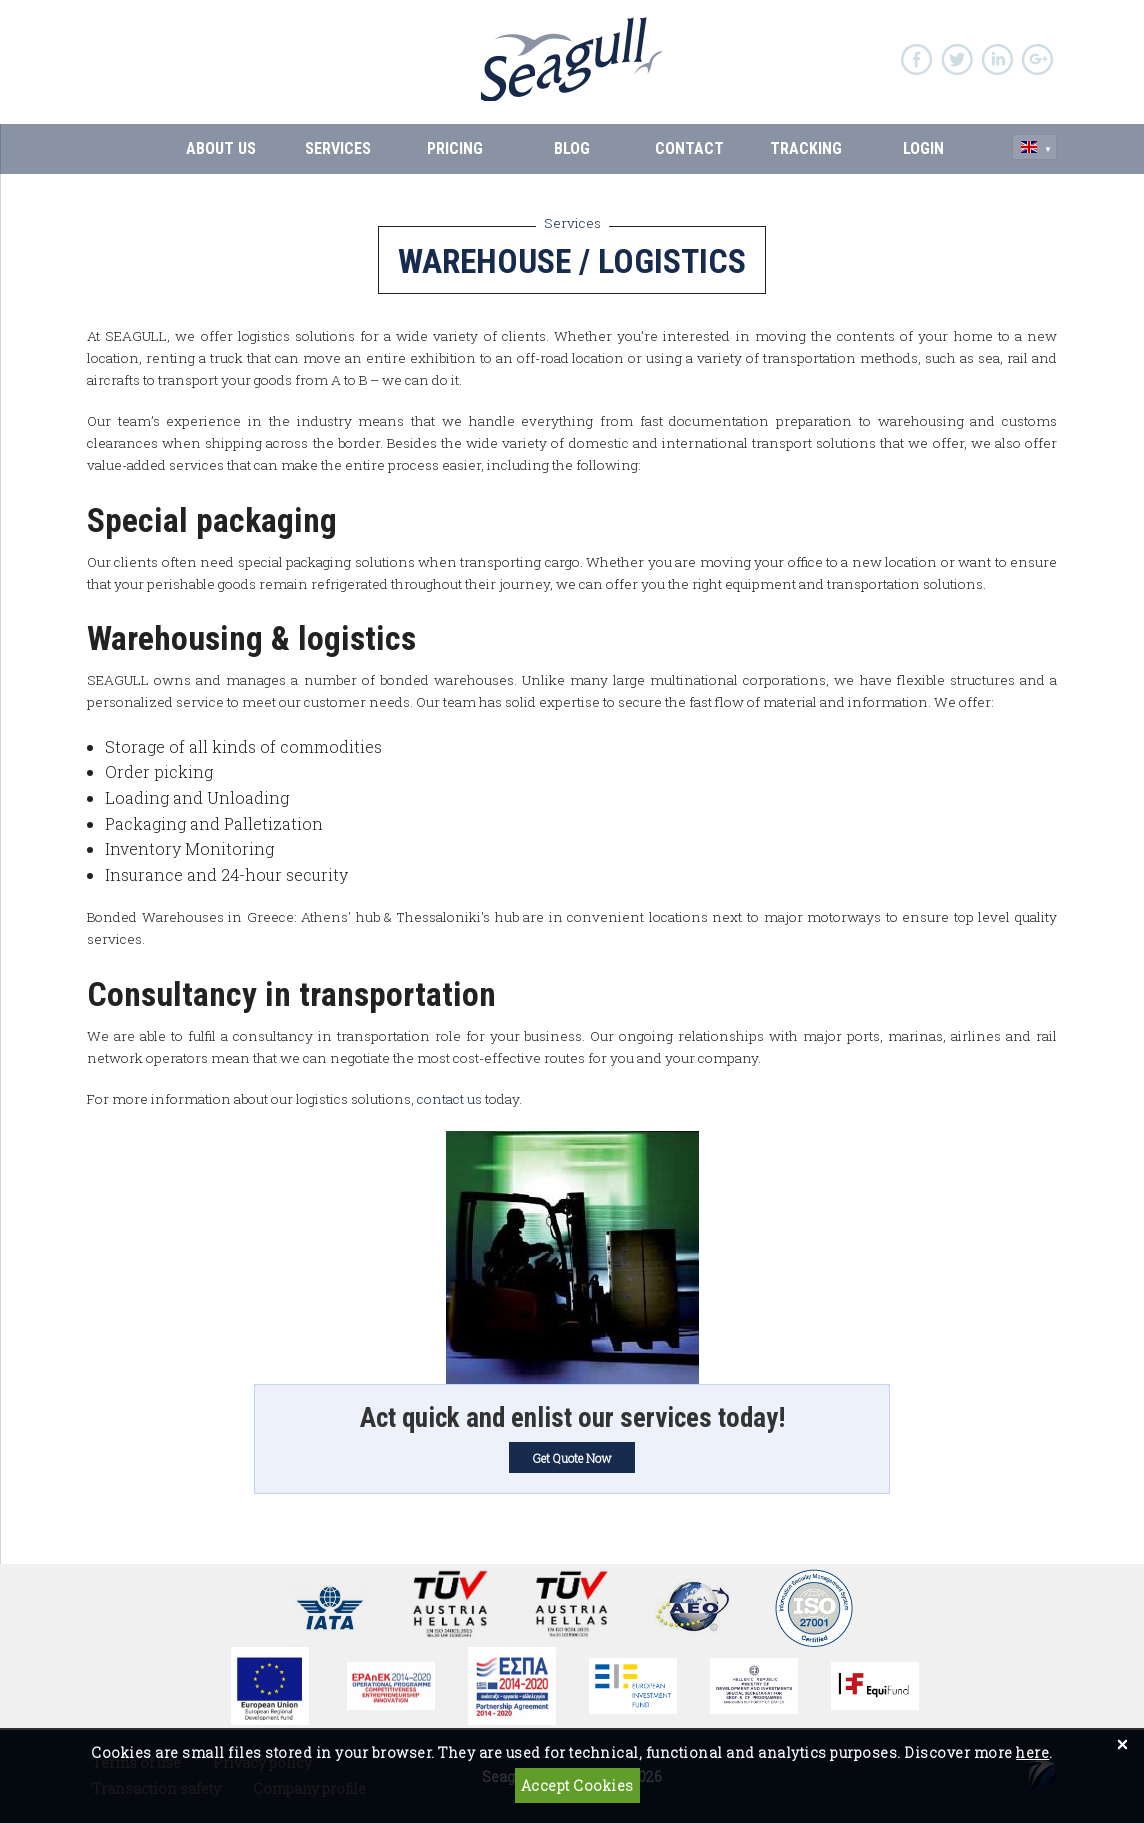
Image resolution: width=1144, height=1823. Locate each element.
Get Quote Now (572, 1458)
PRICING (455, 148)
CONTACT (689, 148)
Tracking (806, 148)
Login (923, 148)
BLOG (572, 148)
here (1032, 1752)
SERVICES (338, 148)
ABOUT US (221, 148)
